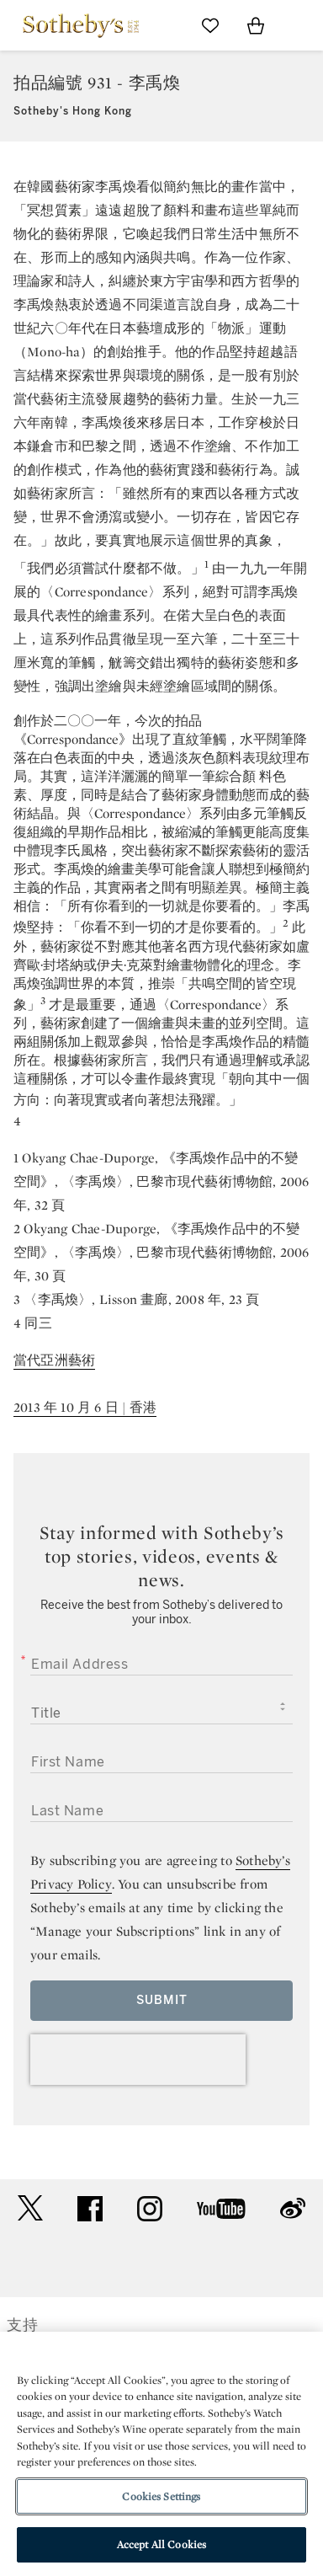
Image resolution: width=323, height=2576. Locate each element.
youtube (221, 2209)
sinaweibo (292, 2208)
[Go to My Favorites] (210, 25)
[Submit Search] (164, 25)
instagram (149, 2208)
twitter (30, 2208)
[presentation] (138, 2059)
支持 (23, 2325)
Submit (162, 2000)
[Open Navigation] (301, 25)
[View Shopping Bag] (256, 25)
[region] (161, 2454)
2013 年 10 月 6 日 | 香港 (84, 1407)
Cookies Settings (161, 2496)
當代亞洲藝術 (54, 1360)
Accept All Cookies (161, 2544)
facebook (90, 2208)
